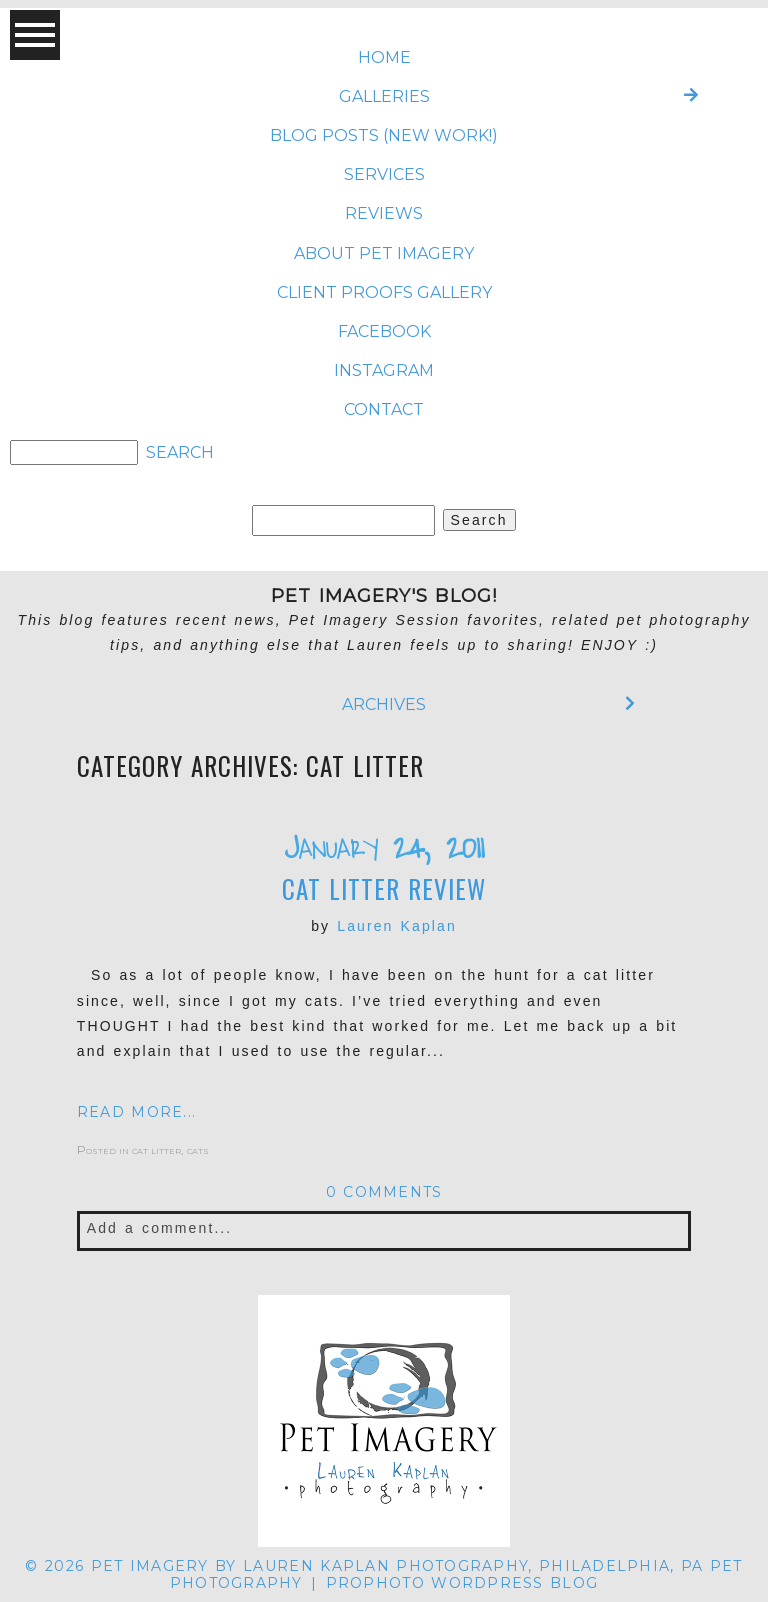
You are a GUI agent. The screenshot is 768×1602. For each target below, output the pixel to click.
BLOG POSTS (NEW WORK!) (384, 135)
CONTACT (384, 409)
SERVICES (384, 174)
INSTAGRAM (384, 370)
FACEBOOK (384, 331)
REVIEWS (384, 213)
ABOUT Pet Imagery (384, 253)
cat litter (156, 1149)
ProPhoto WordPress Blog (462, 1583)
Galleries (384, 96)
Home (384, 57)
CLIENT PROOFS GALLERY (384, 292)
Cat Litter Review (384, 889)
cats (198, 1149)
